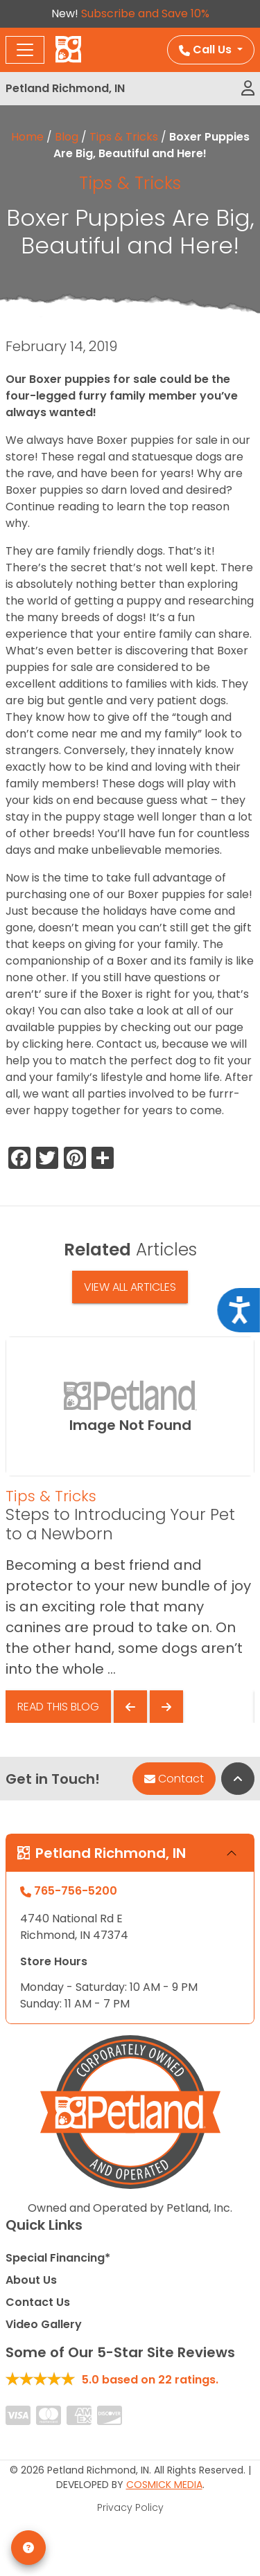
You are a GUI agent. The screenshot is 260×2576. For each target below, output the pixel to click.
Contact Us (38, 2302)
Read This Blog (58, 1707)
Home (27, 137)
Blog (66, 137)
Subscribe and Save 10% (145, 13)
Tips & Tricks (123, 137)
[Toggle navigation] (25, 50)
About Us (31, 2280)
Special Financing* (58, 2258)
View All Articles (130, 1287)
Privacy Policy (130, 2507)
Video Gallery (44, 2324)
